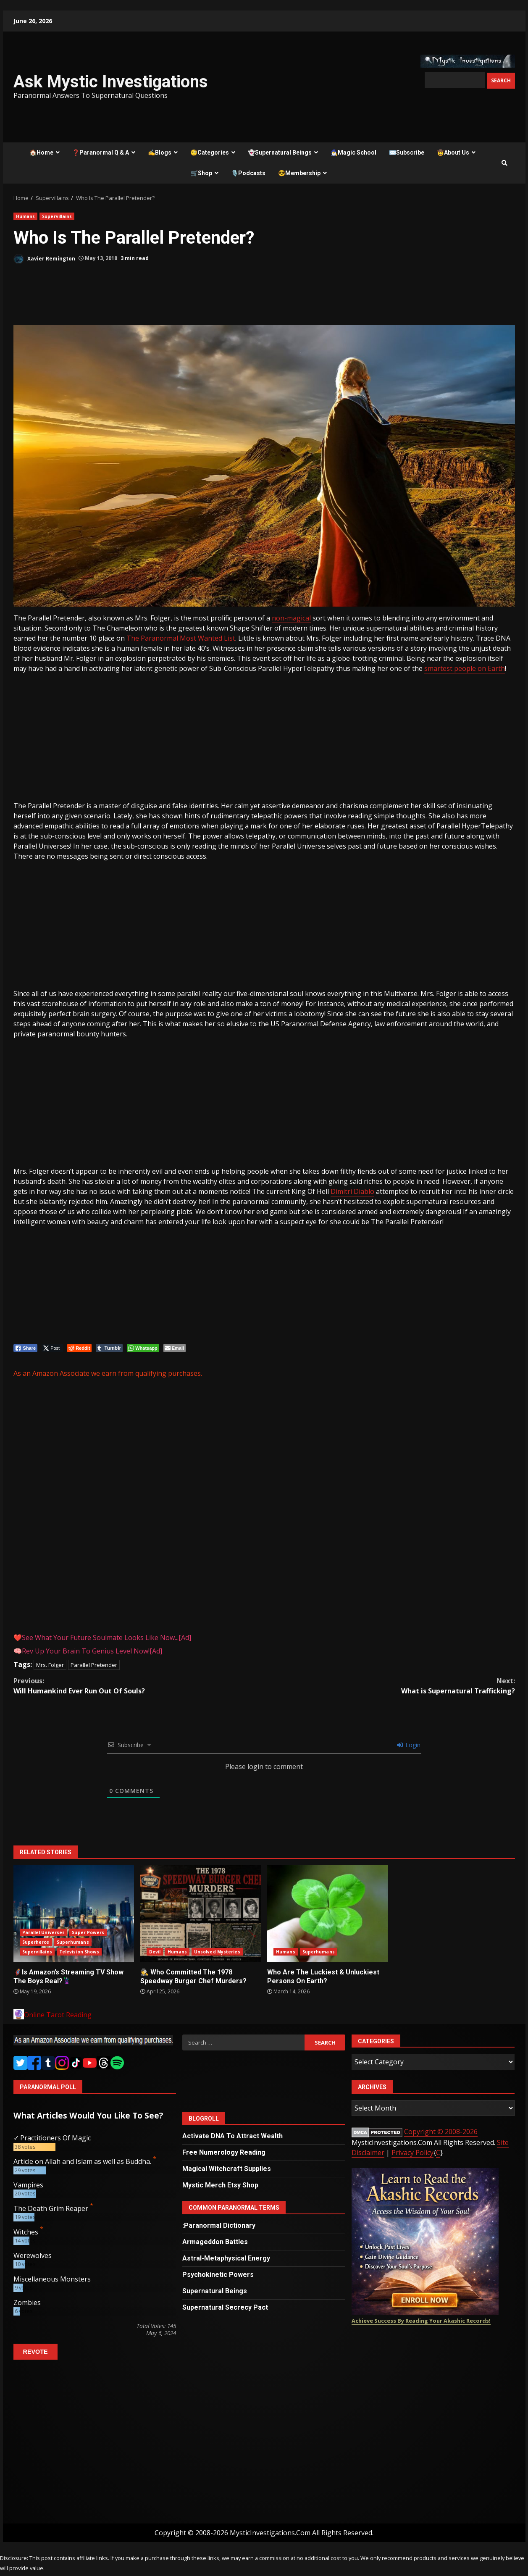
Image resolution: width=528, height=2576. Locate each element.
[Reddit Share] (79, 1348)
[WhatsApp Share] (143, 1348)
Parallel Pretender (94, 1665)
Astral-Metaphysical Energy (226, 2258)
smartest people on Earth (464, 668)
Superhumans (73, 1942)
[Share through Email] (174, 1348)
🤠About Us (453, 152)
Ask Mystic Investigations (110, 82)
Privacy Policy (412, 2152)
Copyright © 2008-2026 (441, 2131)
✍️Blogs (159, 152)
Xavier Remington (44, 259)
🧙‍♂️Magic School (353, 152)
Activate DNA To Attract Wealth (232, 2136)
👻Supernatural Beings (280, 152)
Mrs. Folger (50, 1665)
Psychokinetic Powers (218, 2275)
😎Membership (299, 173)
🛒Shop (201, 173)
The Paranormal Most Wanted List (180, 638)
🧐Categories (209, 152)
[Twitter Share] (52, 1348)
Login (408, 1745)
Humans (25, 216)
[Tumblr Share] (109, 1348)
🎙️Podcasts (248, 173)
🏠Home (41, 152)
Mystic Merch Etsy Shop (220, 2185)
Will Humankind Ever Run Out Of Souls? (138, 1685)
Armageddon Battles (215, 2242)
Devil (155, 1952)
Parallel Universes (43, 1932)
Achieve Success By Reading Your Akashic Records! (421, 2320)
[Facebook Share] (25, 1348)
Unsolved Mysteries (217, 1952)
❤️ (102, 1637)
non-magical (291, 618)
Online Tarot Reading (58, 2014)
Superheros (36, 1942)
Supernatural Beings (214, 2291)
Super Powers (88, 1932)
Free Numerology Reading (223, 2152)
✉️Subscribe (406, 152)
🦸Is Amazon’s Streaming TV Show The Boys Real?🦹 (73, 1913)
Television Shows (79, 1952)
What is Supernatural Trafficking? (389, 1685)
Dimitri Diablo (352, 1191)
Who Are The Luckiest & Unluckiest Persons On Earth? (327, 1913)
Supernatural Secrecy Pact (225, 2307)
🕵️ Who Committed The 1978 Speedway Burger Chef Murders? (200, 1913)
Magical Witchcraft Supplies (226, 2169)
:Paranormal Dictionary (218, 2225)
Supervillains (57, 216)
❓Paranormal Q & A (100, 152)
